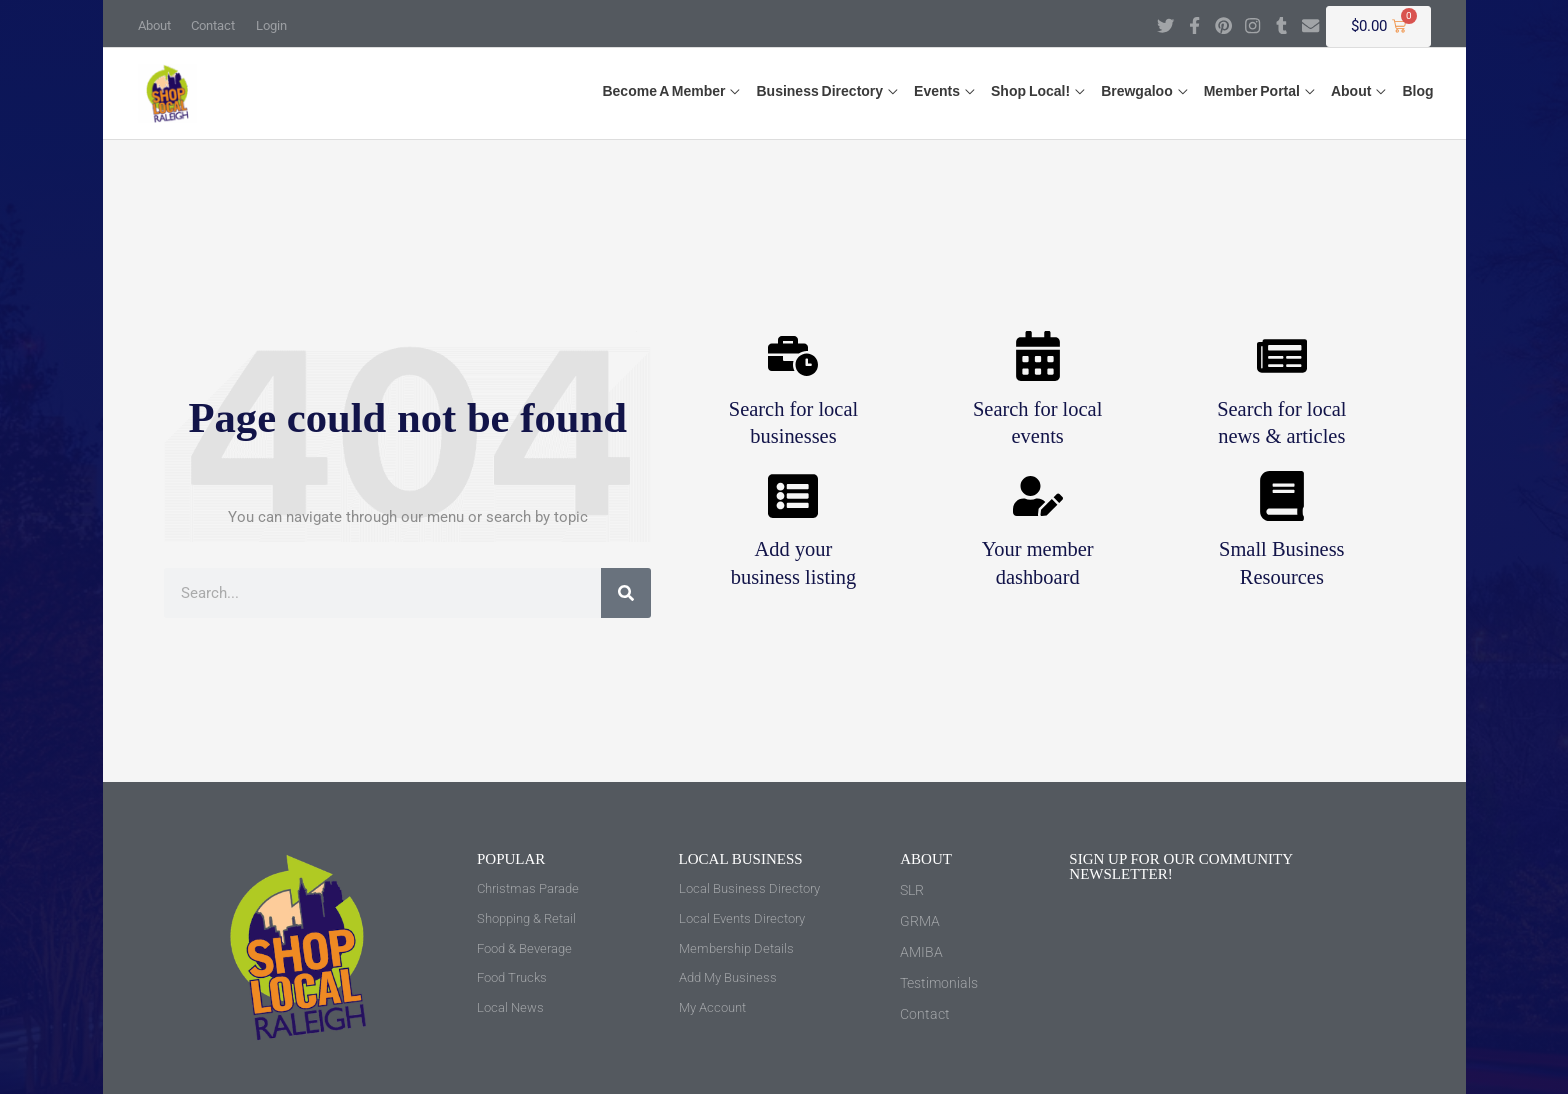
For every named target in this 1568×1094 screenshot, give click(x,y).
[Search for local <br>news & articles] (1282, 356)
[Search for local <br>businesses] (793, 356)
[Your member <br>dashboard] (1038, 497)
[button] (665, 88)
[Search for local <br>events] (1038, 356)
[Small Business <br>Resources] (1282, 497)
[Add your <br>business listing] (793, 497)
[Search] (626, 593)
